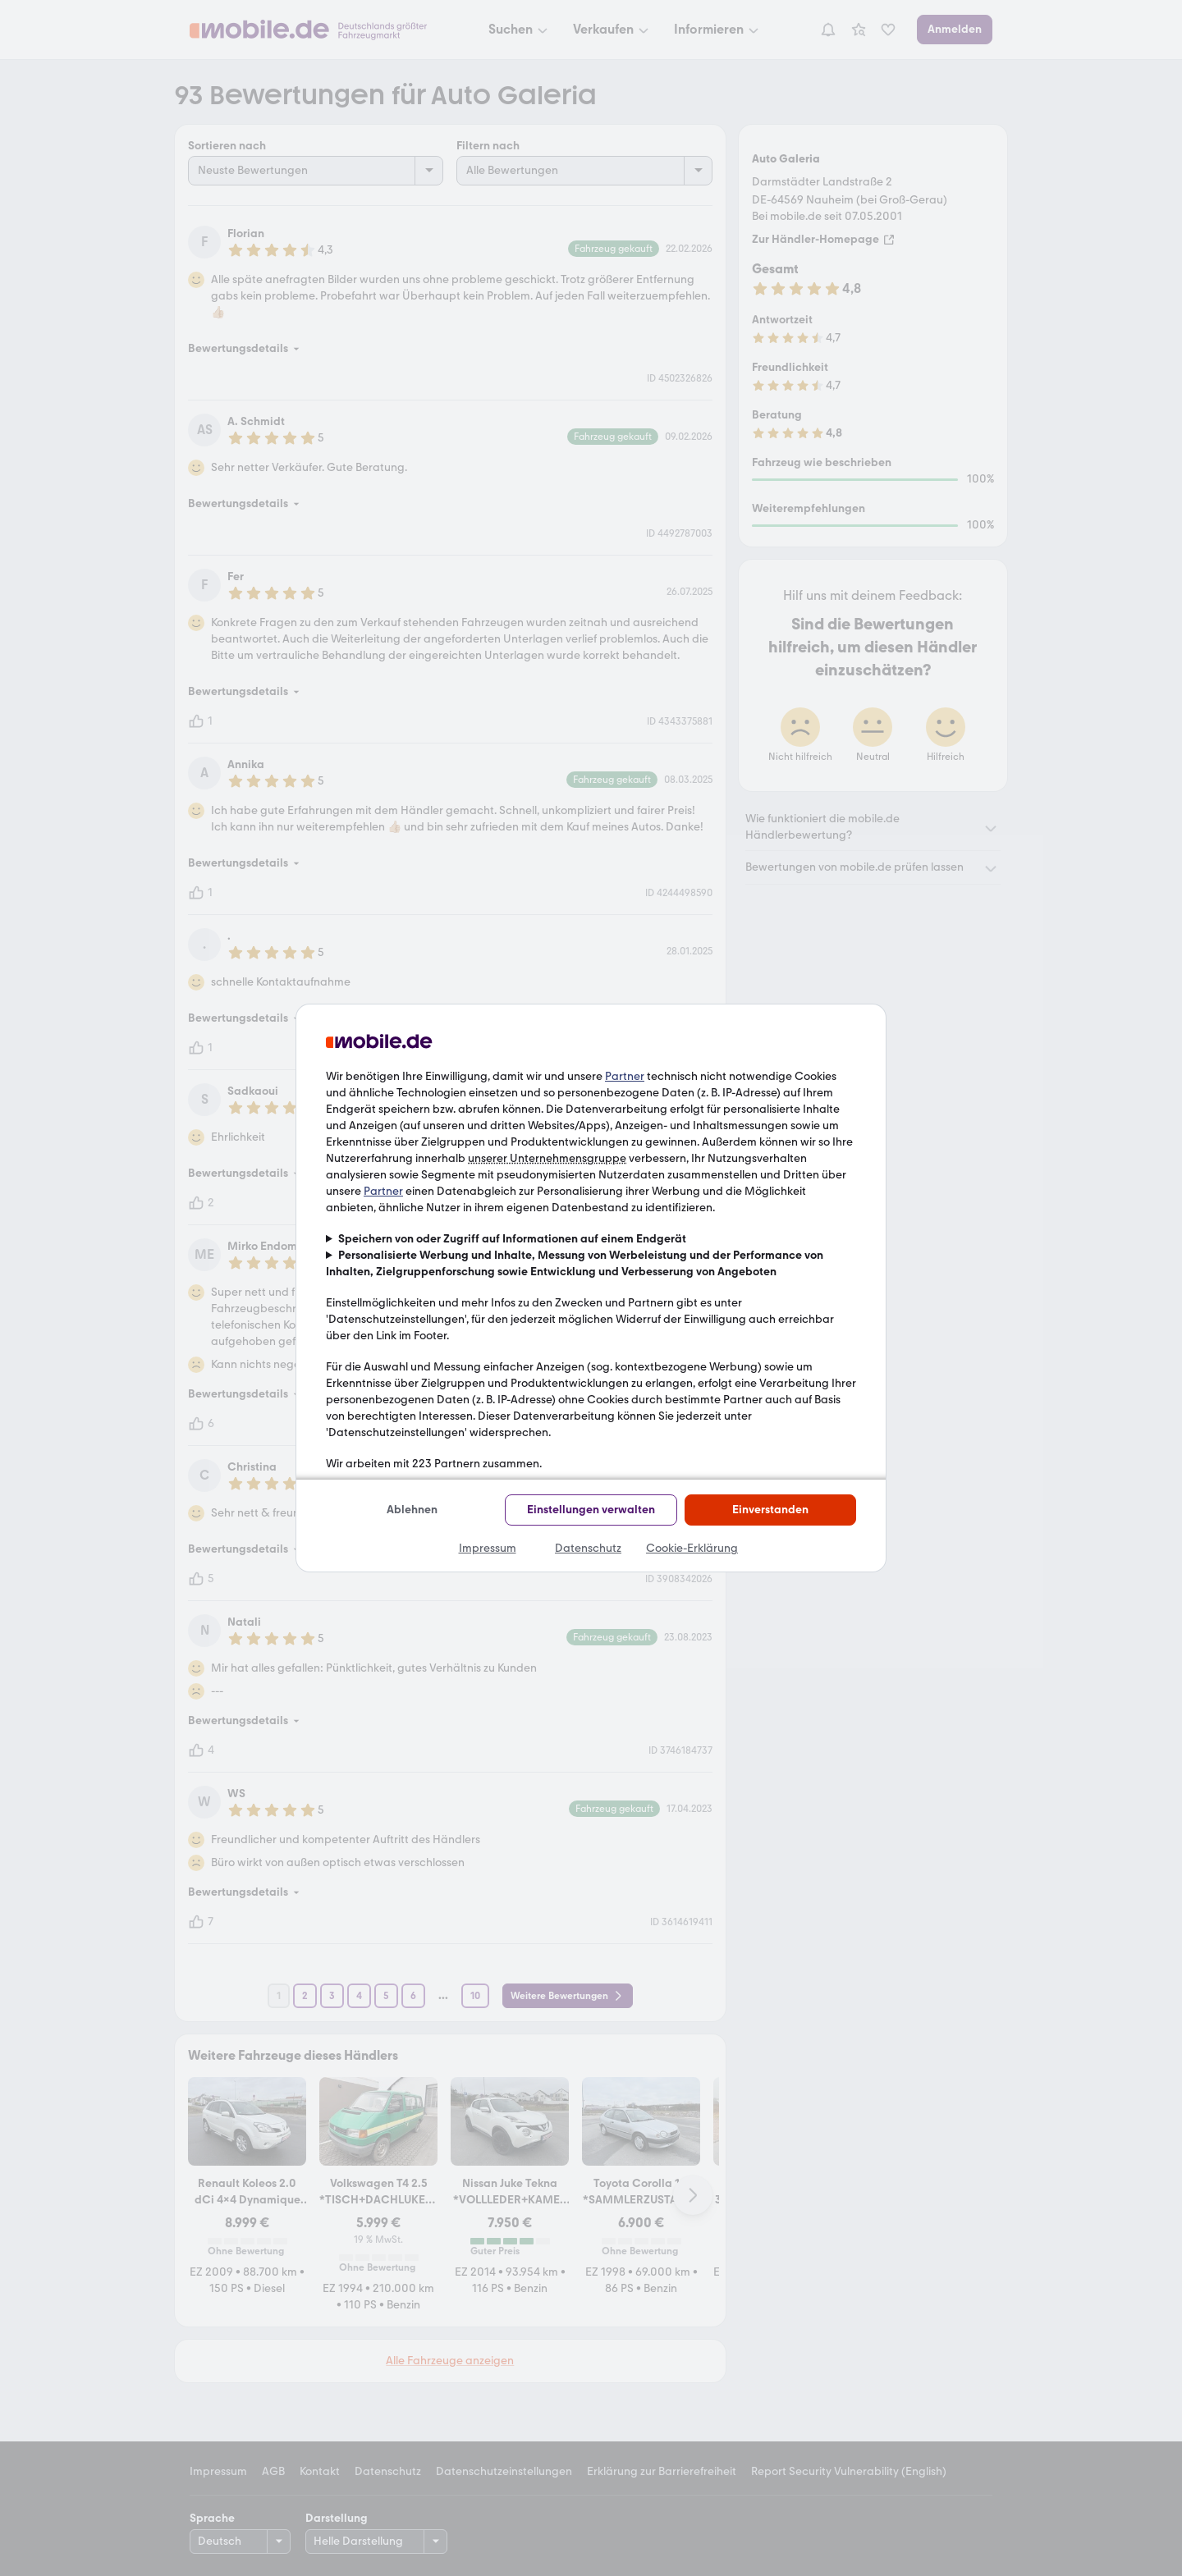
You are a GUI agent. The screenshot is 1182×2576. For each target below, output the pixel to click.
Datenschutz (588, 1548)
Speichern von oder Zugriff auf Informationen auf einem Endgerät (512, 1239)
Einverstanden (770, 1510)
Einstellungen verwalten (591, 1510)
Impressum (487, 1548)
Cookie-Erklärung (692, 1548)
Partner (624, 1076)
